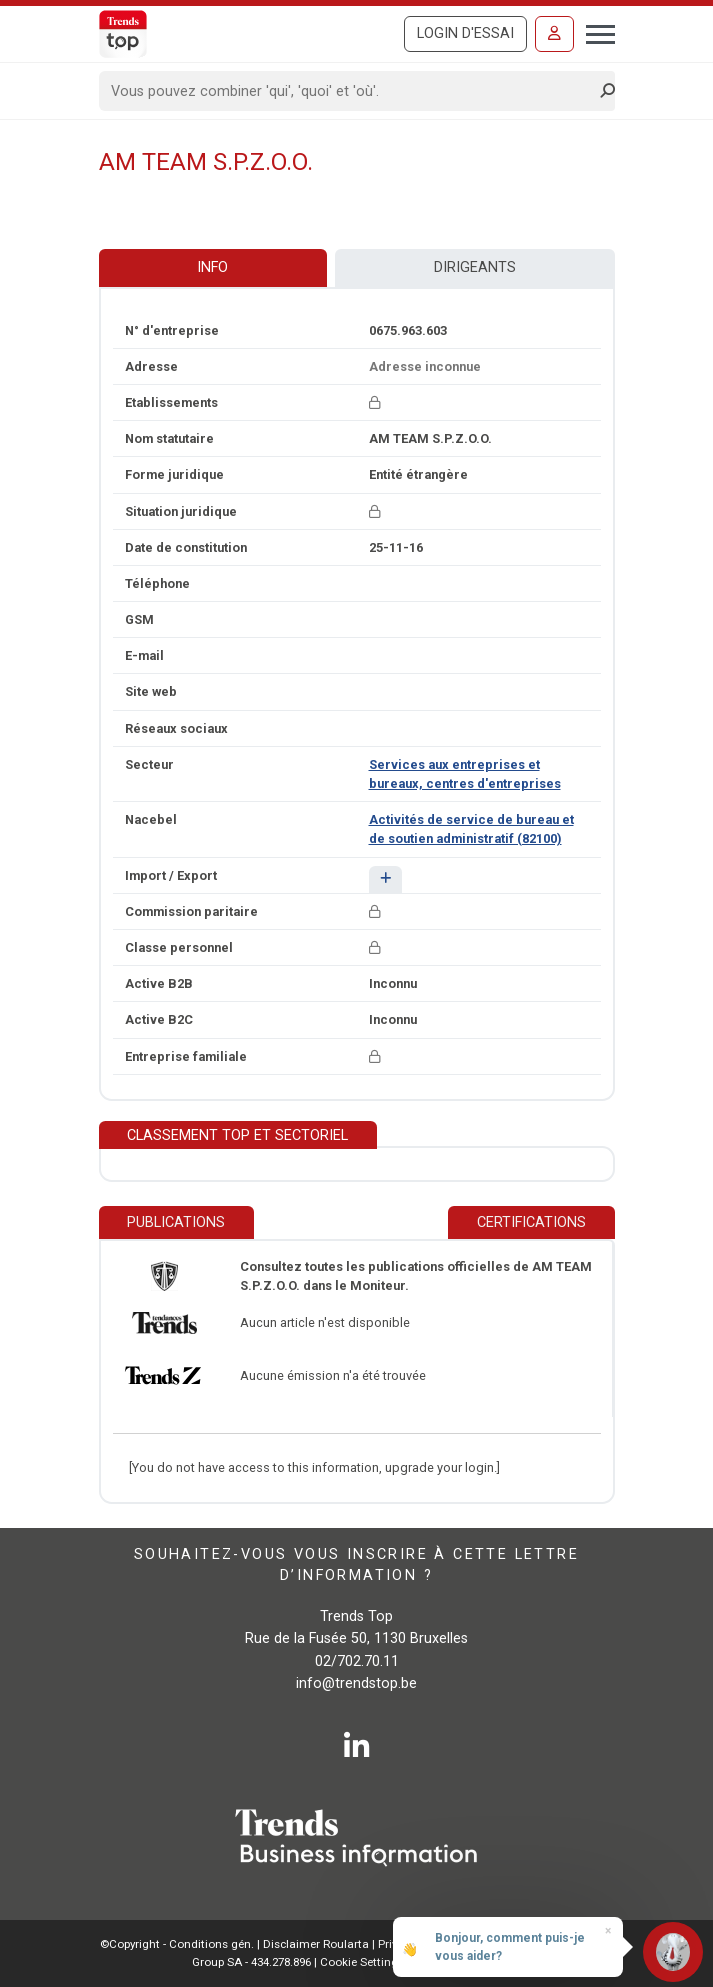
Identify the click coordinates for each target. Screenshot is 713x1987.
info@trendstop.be (356, 1683)
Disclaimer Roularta (316, 1944)
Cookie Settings (363, 1962)
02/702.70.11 (357, 1661)
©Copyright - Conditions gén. (177, 1944)
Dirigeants (475, 267)
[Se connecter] (554, 34)
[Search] (350, 91)
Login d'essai (465, 33)
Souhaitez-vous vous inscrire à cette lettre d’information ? (356, 1565)
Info (212, 267)
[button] (385, 879)
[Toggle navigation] (594, 32)
